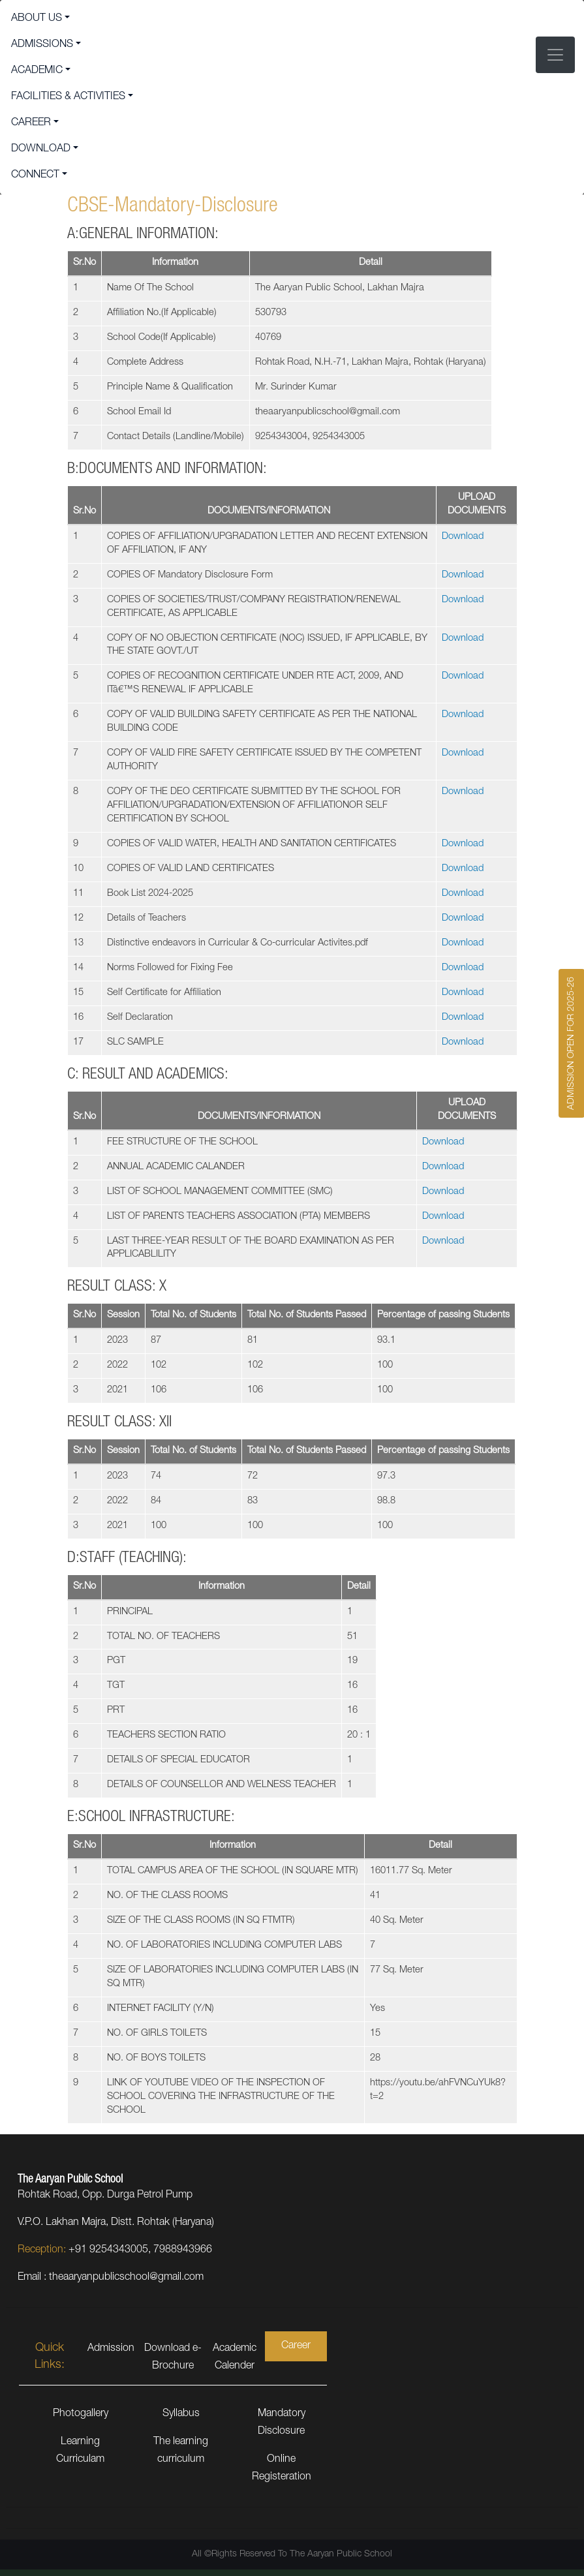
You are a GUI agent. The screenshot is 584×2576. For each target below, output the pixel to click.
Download (463, 537)
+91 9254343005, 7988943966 (140, 2250)
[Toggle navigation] (555, 55)
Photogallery (80, 2414)
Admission (110, 2349)
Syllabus (181, 2414)
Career (296, 2346)
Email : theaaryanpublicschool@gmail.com (111, 2278)
